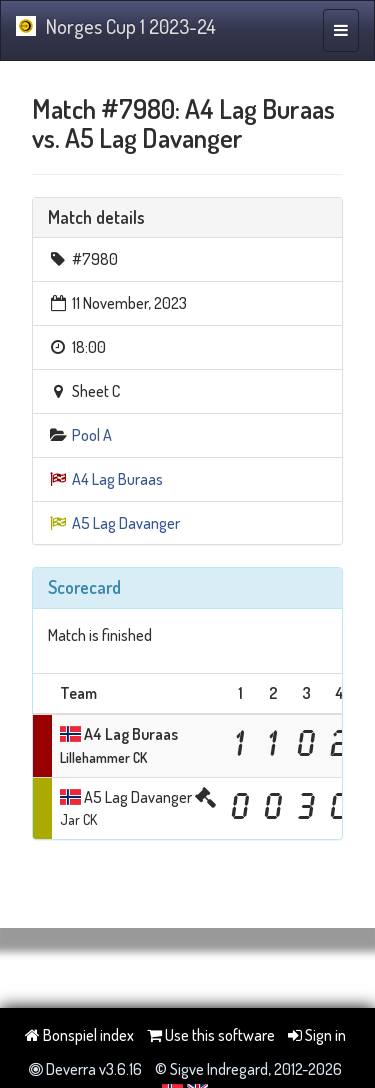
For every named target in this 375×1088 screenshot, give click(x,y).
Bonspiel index (79, 1035)
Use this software (211, 1035)
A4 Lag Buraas (117, 479)
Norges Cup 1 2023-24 (116, 26)
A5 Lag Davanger (126, 523)
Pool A (92, 435)
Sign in (317, 1035)
